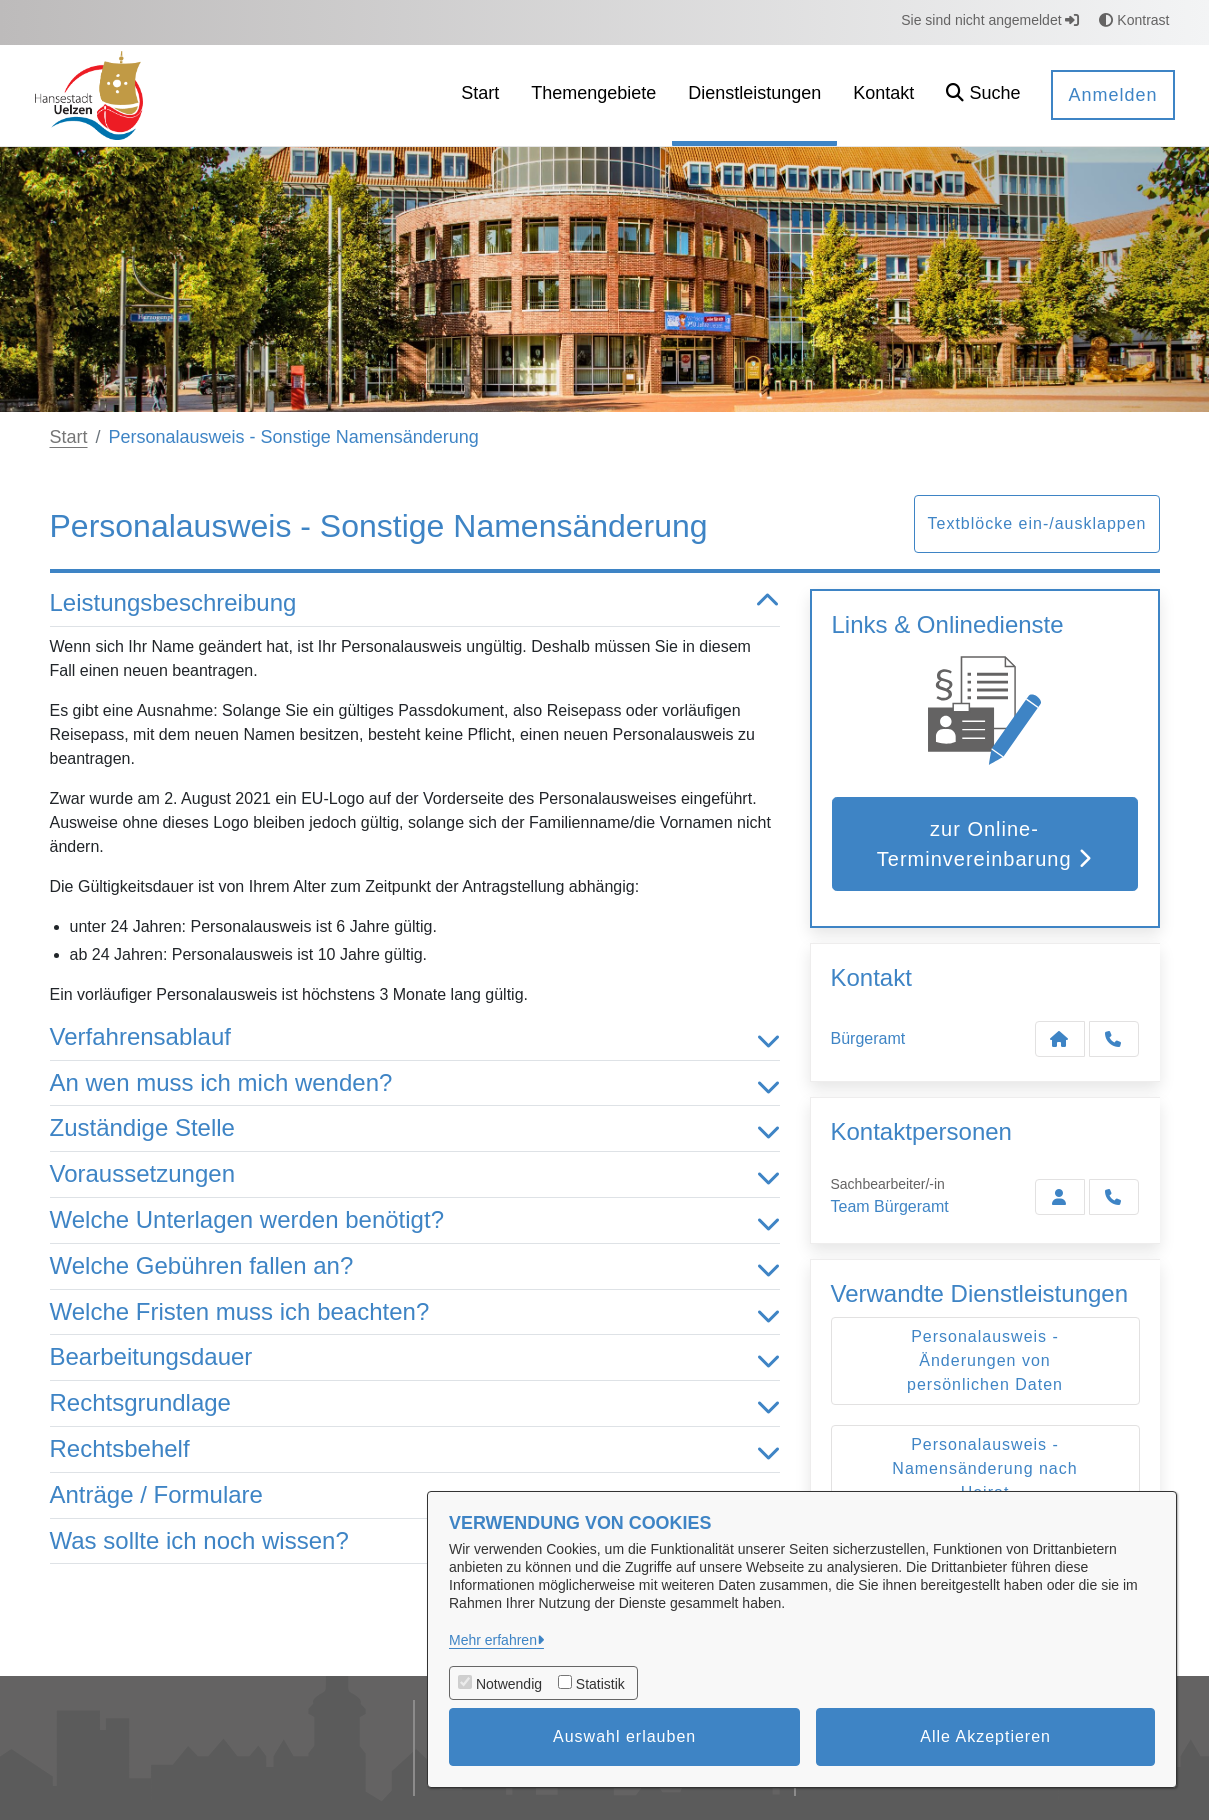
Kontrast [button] (1134, 20)
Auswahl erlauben (624, 1736)
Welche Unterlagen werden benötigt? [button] (415, 1220)
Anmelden (1112, 95)
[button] (983, 95)
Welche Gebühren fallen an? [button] (415, 1266)
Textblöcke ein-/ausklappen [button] (1036, 523)
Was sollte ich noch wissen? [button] (415, 1541)
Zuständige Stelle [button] (415, 1128)
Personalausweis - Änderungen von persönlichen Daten (985, 1360)
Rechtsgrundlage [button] (415, 1403)
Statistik (600, 1684)
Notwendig (509, 1684)
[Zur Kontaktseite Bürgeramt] (1060, 1197)
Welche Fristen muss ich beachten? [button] (415, 1312)
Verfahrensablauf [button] (415, 1037)
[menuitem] (480, 95)
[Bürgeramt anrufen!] (1114, 1197)
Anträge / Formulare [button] (415, 1495)
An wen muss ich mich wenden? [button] (415, 1083)
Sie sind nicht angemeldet (990, 20)
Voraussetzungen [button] (415, 1174)
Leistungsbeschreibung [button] (415, 603)
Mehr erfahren (493, 1640)
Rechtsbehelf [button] (415, 1449)
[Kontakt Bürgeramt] (1060, 1039)
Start (69, 437)
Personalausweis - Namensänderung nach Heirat (984, 1468)
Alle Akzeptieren (985, 1736)
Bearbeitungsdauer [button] (415, 1357)
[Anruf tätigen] (1114, 1039)
